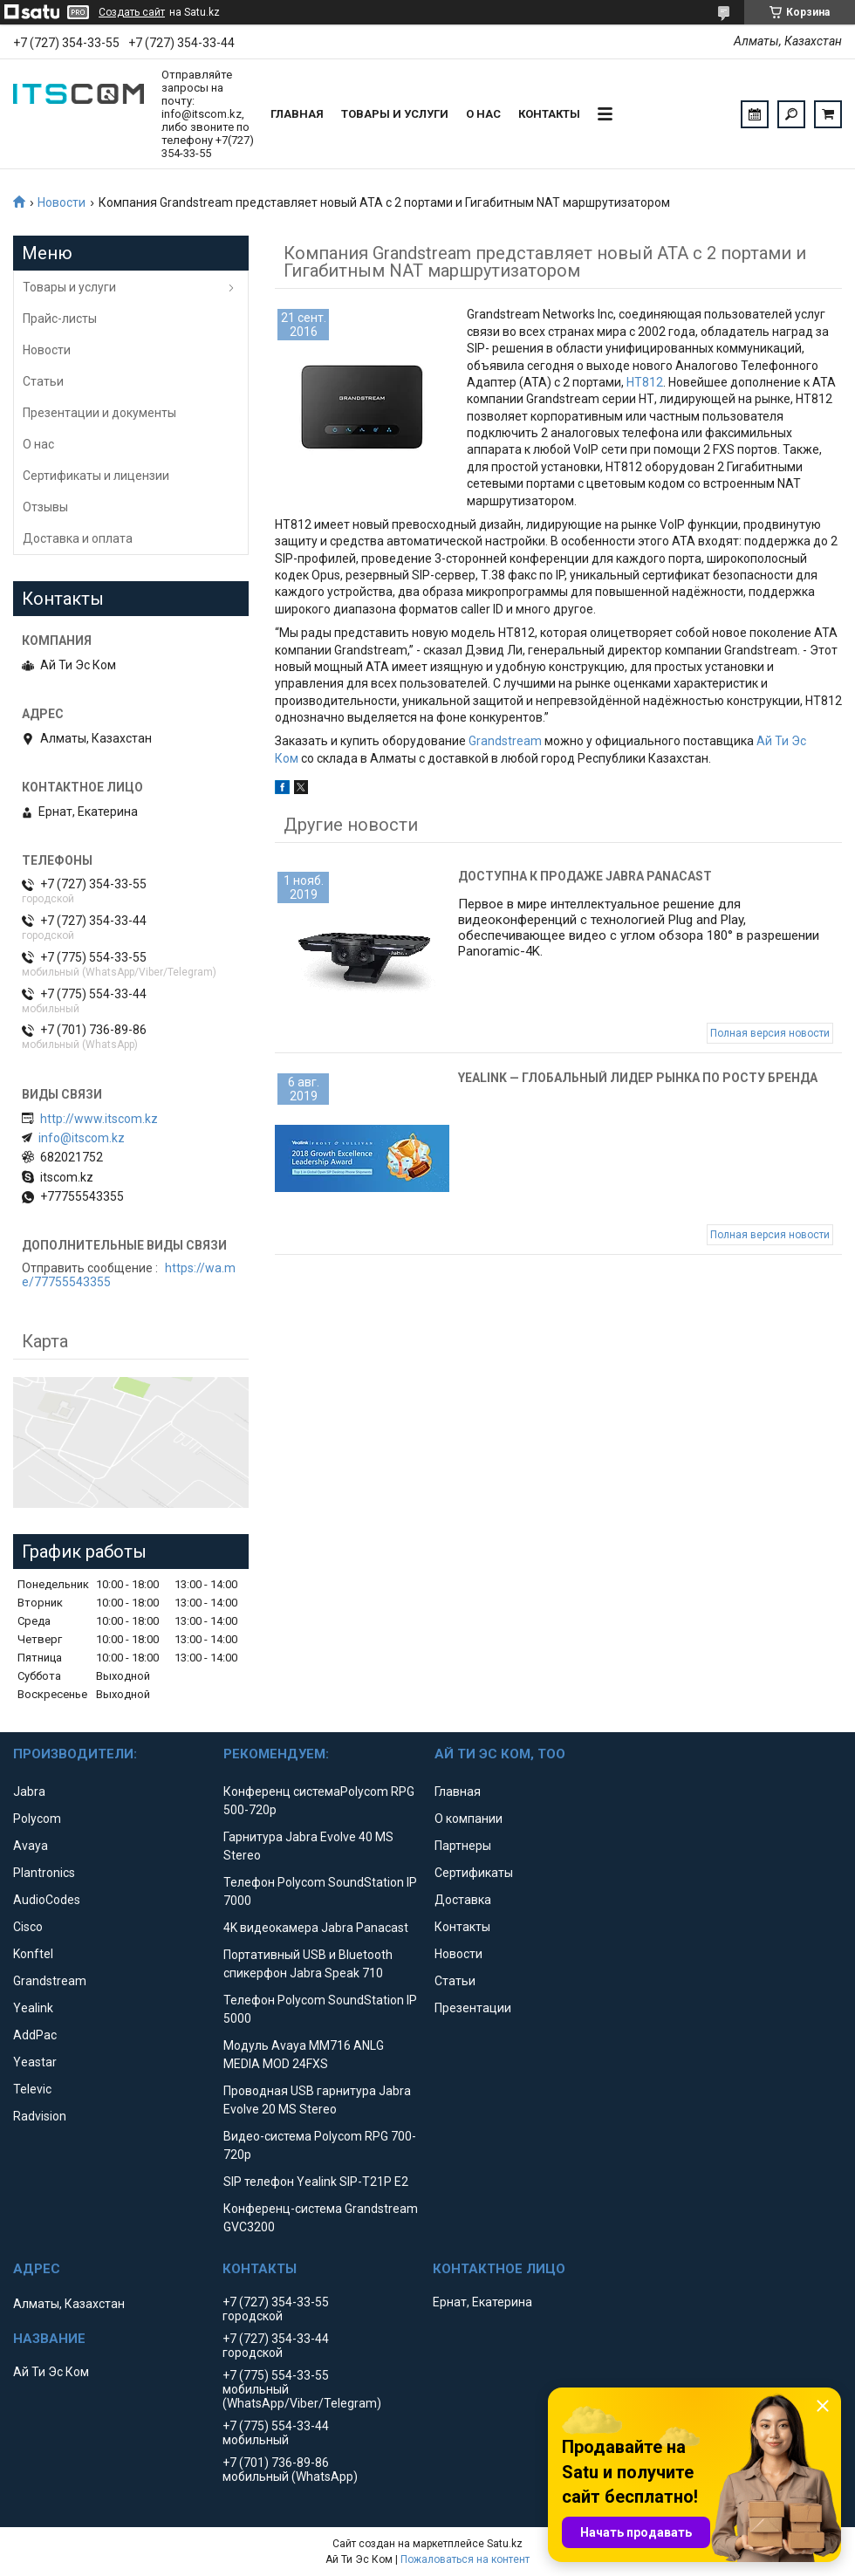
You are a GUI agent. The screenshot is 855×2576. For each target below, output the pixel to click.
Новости (62, 202)
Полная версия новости (770, 1033)
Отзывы (45, 507)
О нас (483, 113)
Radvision (39, 2116)
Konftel (33, 1954)
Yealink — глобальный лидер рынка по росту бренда (637, 1078)
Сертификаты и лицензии (96, 476)
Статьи (43, 381)
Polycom (37, 1819)
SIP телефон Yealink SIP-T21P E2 (315, 2182)
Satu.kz (505, 2544)
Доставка (462, 1900)
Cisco (28, 1927)
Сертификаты (473, 1873)
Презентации (472, 2008)
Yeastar (35, 2062)
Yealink (33, 2008)
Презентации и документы (99, 413)
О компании (468, 1819)
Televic (32, 2089)
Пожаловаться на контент (465, 2559)
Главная (297, 113)
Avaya (30, 1846)
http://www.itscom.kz (99, 1119)
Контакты (549, 113)
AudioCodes (46, 1900)
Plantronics (44, 1873)
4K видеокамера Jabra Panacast (315, 1928)
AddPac (35, 2035)
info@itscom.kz (81, 1138)
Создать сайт (132, 12)
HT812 (644, 382)
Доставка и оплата (78, 538)
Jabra (29, 1791)
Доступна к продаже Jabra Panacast (585, 876)
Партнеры (462, 1846)
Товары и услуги (394, 113)
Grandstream (505, 741)
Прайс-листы (60, 318)
